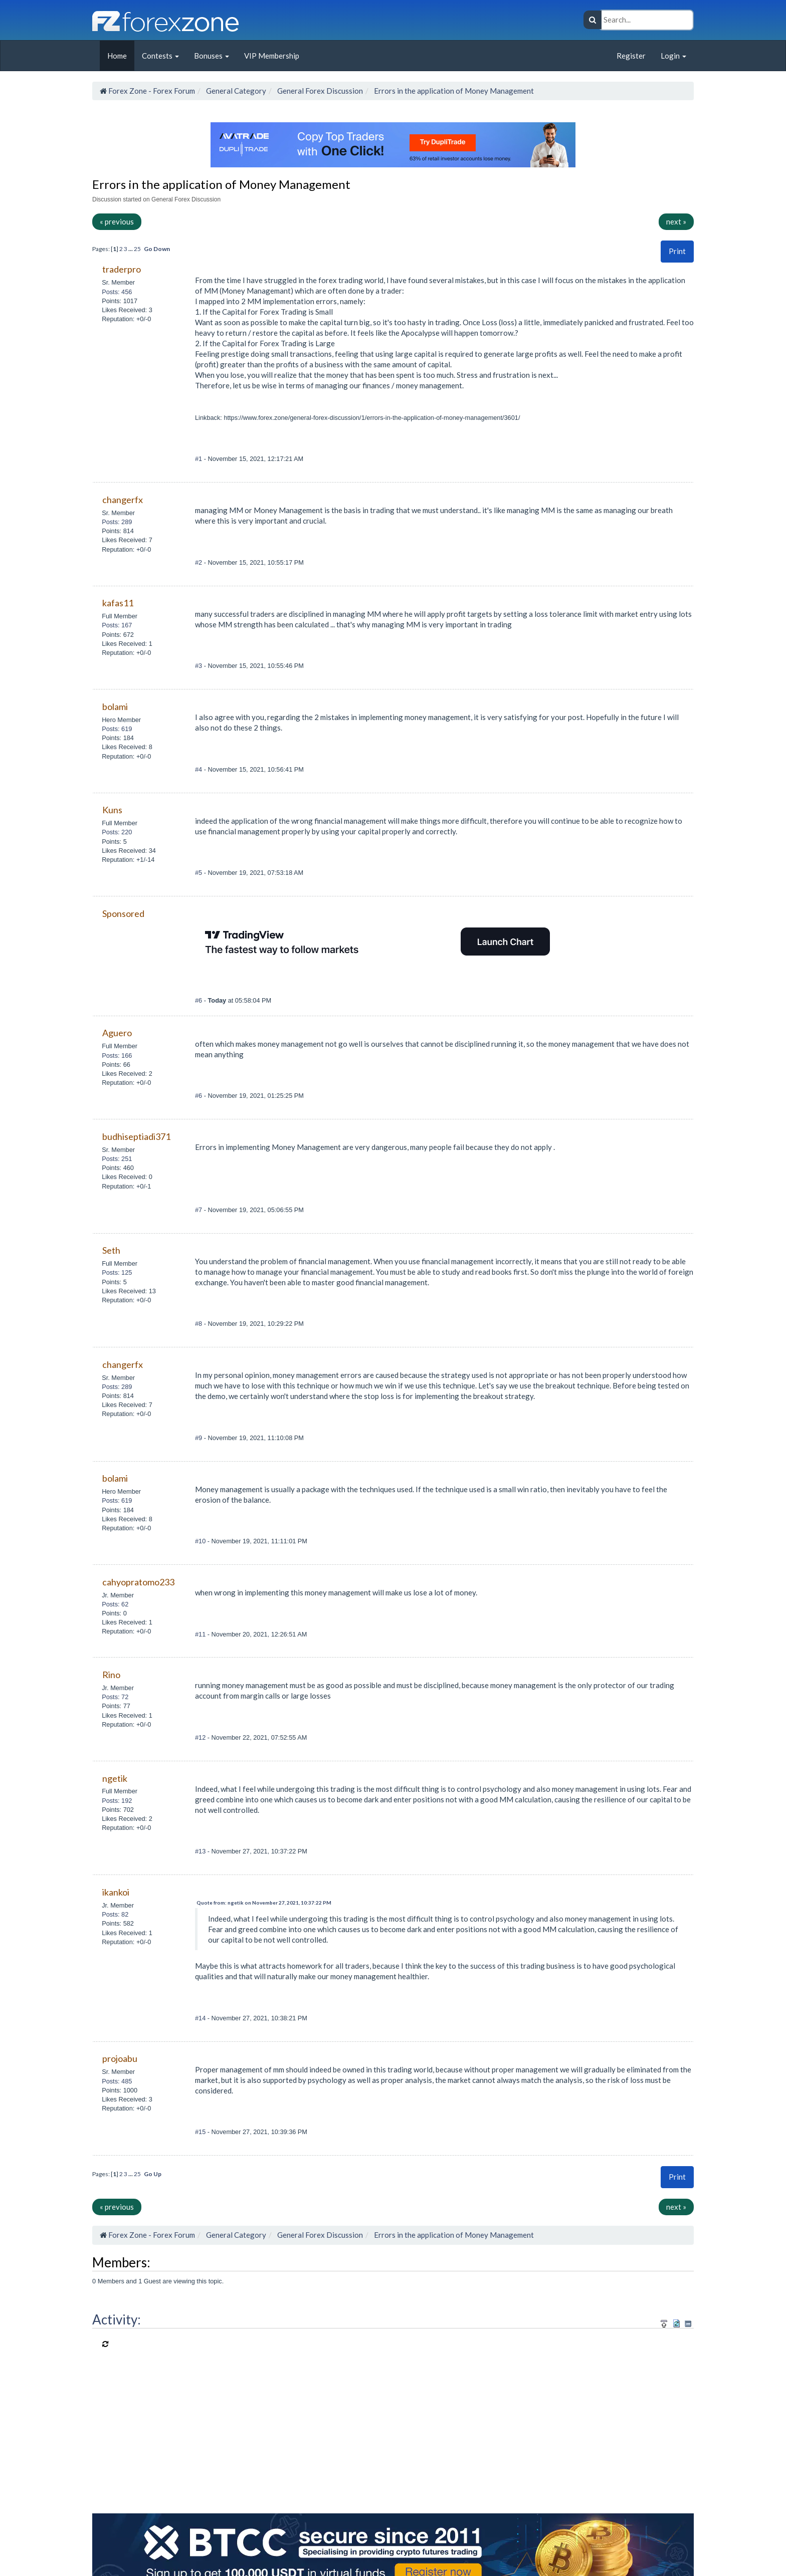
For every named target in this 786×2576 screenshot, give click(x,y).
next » (676, 221)
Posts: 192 (117, 1800)
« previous (117, 221)
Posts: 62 (115, 1604)
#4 (199, 769)
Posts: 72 (115, 1697)
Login (673, 55)
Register (631, 55)
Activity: (116, 2319)
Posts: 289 (117, 522)
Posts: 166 (117, 1055)
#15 (201, 2132)
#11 (201, 1634)
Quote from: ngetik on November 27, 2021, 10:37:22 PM (264, 1903)
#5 (199, 872)
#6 (199, 1000)
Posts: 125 (117, 1272)
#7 (199, 1210)
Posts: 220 (117, 832)
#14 (201, 2018)
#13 (201, 1851)
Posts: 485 (117, 2081)
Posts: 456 (117, 292)
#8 (199, 1323)
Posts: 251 (117, 1158)
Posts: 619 (117, 729)
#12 (201, 1737)
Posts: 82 (115, 1914)
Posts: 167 (117, 625)
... (131, 249)
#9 (199, 1438)
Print (677, 251)
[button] (677, 251)
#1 (199, 458)
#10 (201, 1541)
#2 (199, 562)
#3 (199, 665)
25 (137, 249)
